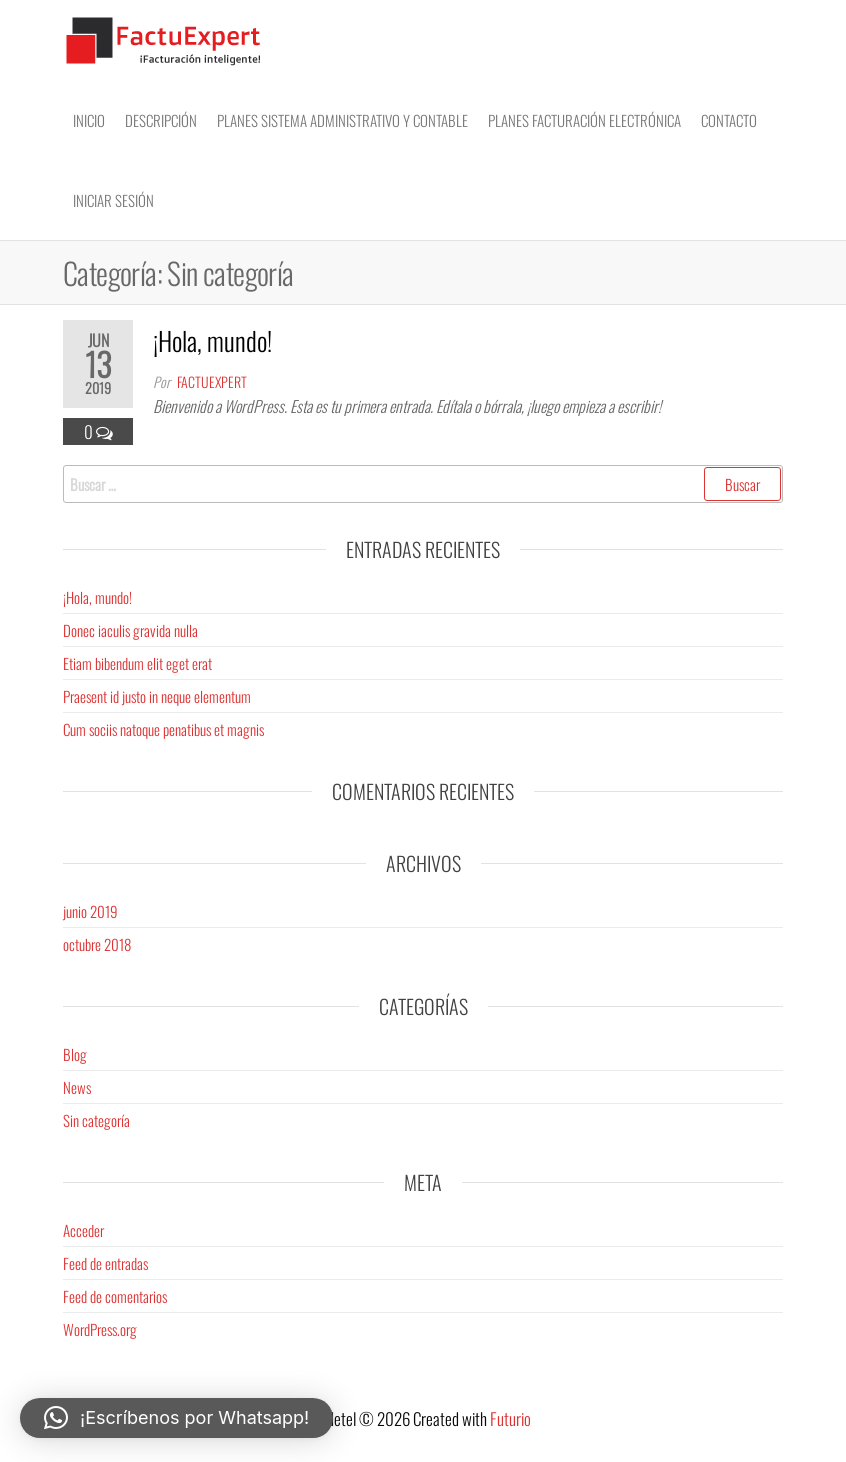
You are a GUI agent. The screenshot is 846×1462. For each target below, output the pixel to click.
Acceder (83, 1230)
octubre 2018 (97, 944)
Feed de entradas (105, 1263)
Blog (75, 1054)
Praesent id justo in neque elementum (157, 696)
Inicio (89, 120)
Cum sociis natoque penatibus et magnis (163, 729)
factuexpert (212, 381)
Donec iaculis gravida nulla (130, 630)
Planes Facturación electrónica (584, 120)
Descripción (161, 120)
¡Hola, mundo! (212, 340)
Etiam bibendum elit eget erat (137, 663)
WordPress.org (100, 1329)
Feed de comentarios (115, 1296)
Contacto (729, 120)
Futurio (510, 1418)
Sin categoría (96, 1120)
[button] (176, 1418)
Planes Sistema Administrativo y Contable (342, 120)
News (77, 1087)
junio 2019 (90, 911)
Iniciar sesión (113, 200)
